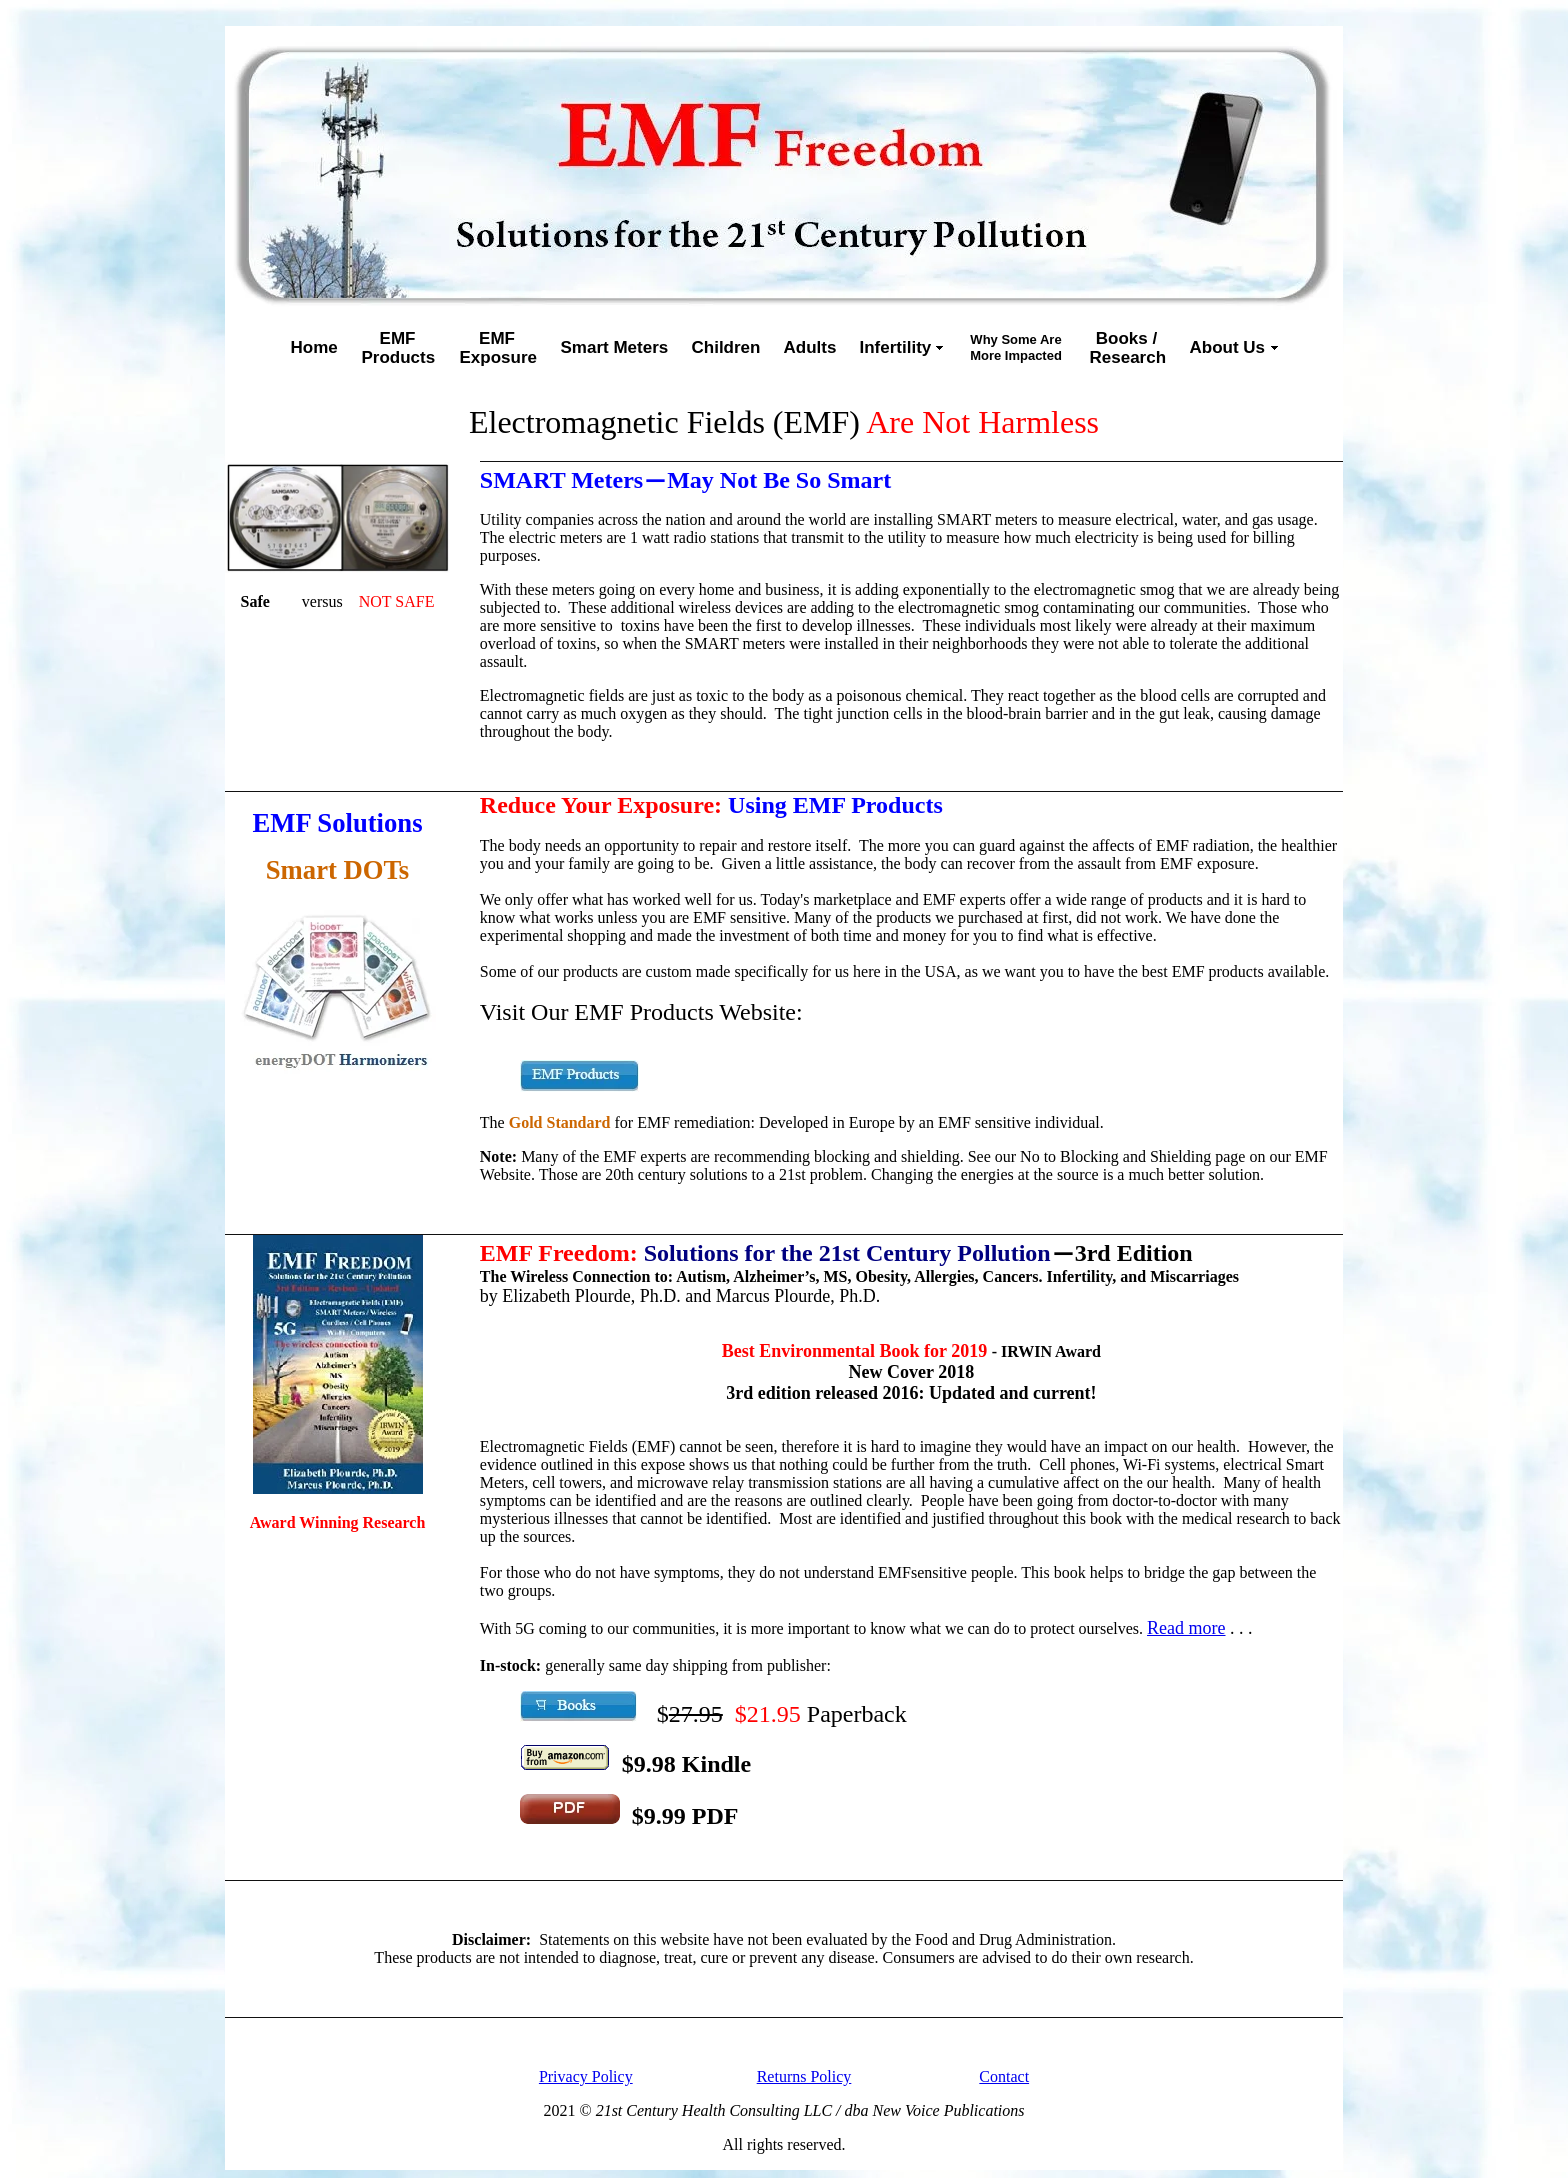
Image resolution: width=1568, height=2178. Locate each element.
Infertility (896, 347)
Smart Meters (615, 347)
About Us (1228, 347)
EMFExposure (498, 348)
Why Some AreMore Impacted (1016, 347)
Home (314, 347)
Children (726, 347)
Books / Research (1128, 348)
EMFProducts (399, 348)
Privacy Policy (586, 2076)
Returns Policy (804, 2076)
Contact (1004, 2076)
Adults (810, 347)
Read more (1186, 1628)
